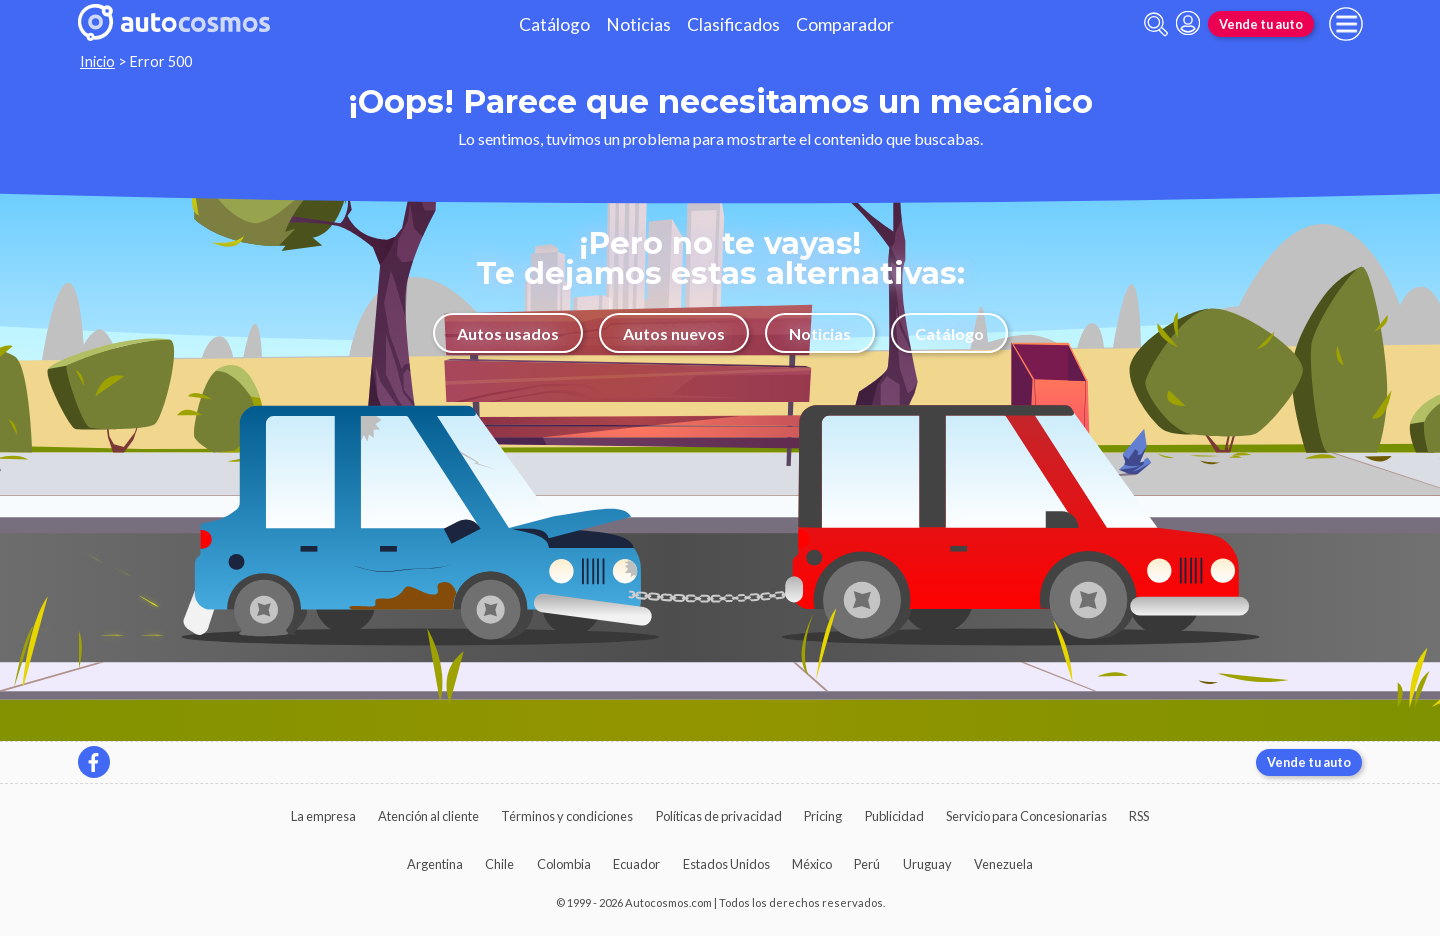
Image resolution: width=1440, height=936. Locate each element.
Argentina (435, 864)
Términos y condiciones (567, 816)
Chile (499, 864)
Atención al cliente (428, 816)
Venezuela (1003, 864)
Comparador (845, 24)
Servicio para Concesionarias (1026, 816)
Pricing (823, 816)
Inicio (97, 61)
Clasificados (733, 24)
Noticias (638, 24)
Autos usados (508, 333)
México (812, 864)
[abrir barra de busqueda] (1156, 24)
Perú (867, 864)
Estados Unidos (726, 864)
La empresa (323, 816)
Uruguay (927, 864)
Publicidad (894, 816)
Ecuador (636, 864)
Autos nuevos (674, 333)
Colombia (564, 864)
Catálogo (554, 24)
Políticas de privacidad (719, 816)
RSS (1139, 816)
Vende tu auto (1261, 24)
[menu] (1346, 24)
